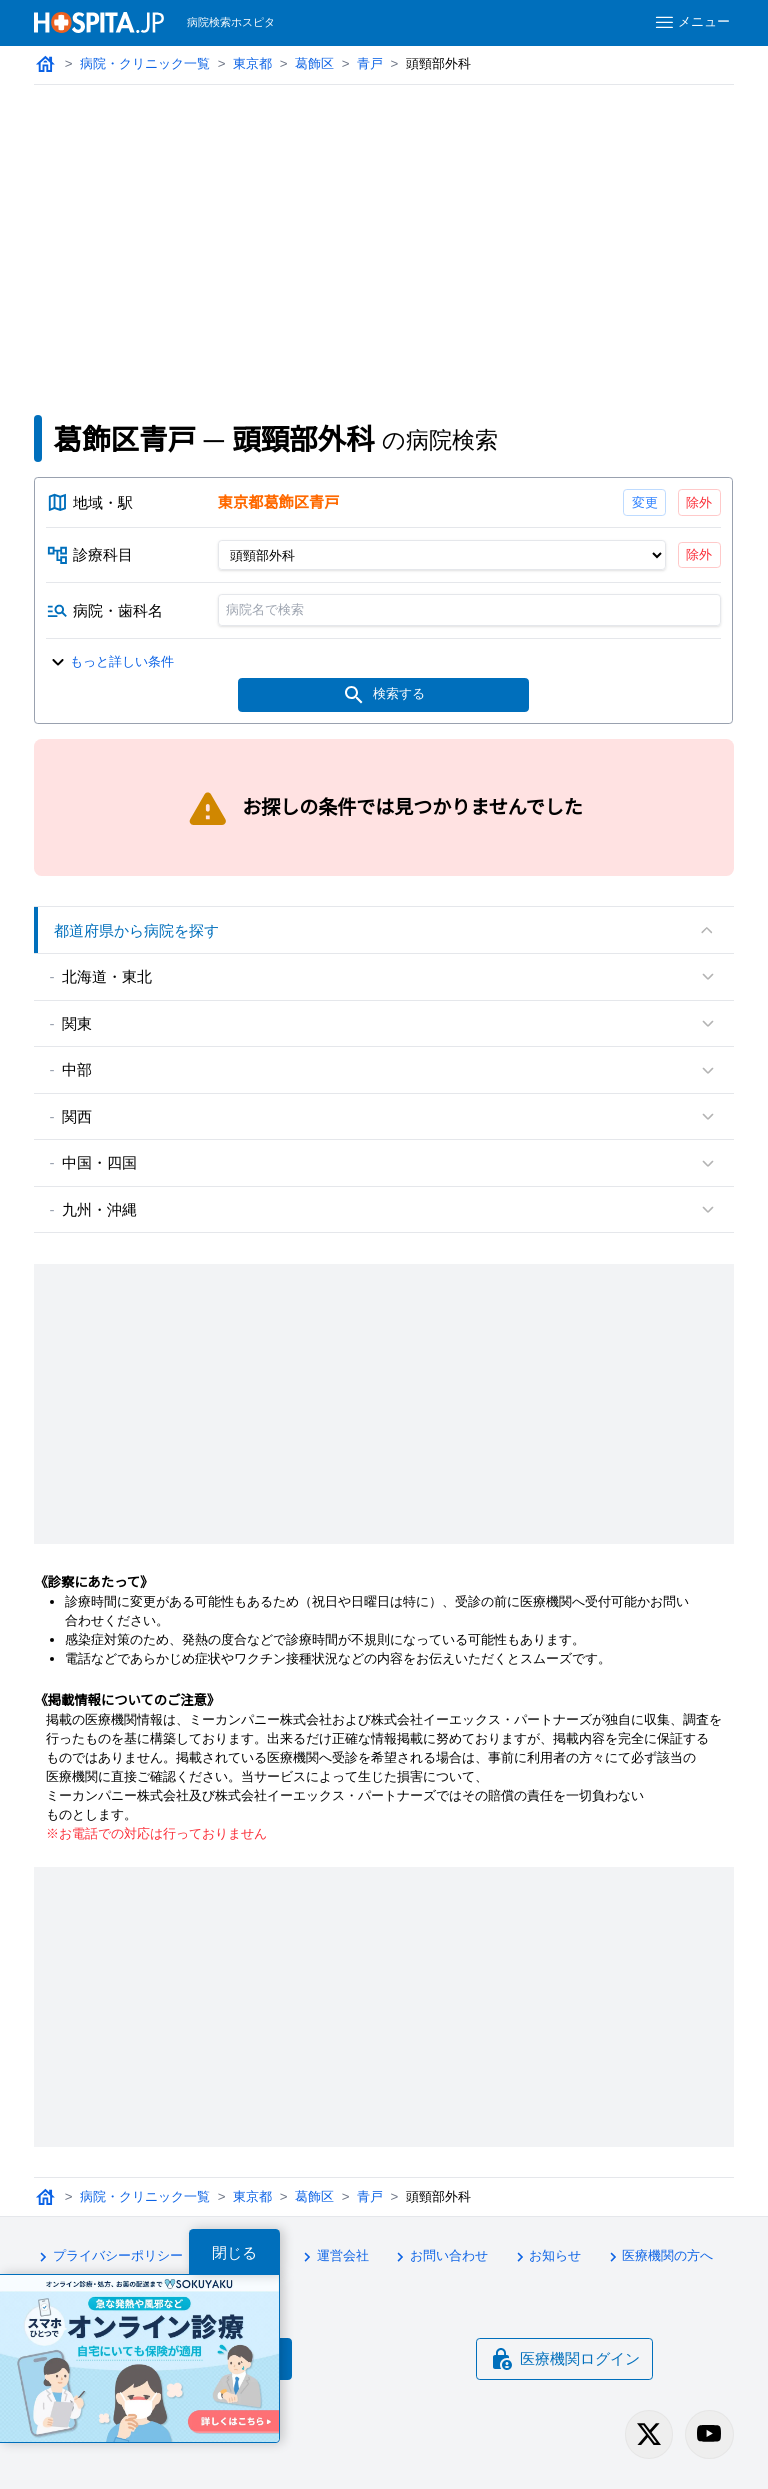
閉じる (234, 2252)
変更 (645, 502)
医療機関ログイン (565, 2359)
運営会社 (333, 2257)
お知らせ (546, 2257)
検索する (384, 695)
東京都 (252, 63)
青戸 (370, 63)
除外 (700, 502)
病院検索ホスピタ (231, 22)
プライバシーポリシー (108, 2257)
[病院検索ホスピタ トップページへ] (99, 22)
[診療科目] (442, 555)
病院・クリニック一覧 (145, 63)
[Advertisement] (384, 235)
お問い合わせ (439, 2257)
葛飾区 (314, 63)
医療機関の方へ (658, 2257)
